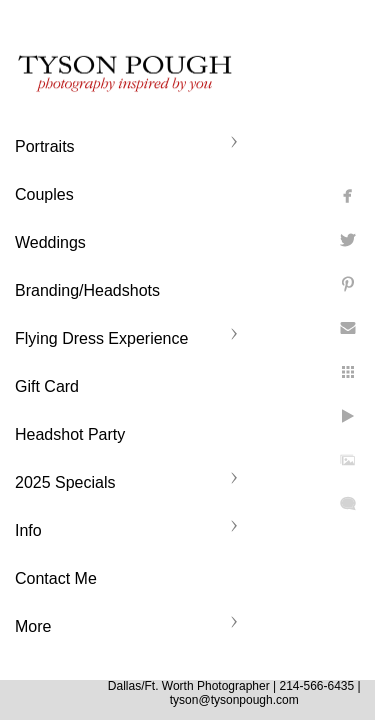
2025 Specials (65, 482)
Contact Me (56, 578)
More (33, 626)
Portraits (45, 146)
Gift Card (47, 386)
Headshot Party (70, 434)
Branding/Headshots (87, 290)
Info (28, 530)
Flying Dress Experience (101, 338)
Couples (44, 194)
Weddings (50, 242)
